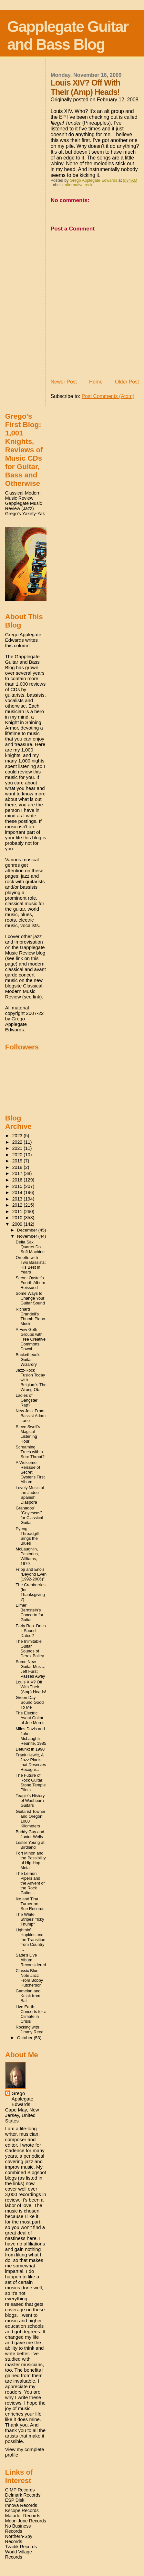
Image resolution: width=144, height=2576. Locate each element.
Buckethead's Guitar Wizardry (28, 1359)
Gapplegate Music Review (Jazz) (23, 506)
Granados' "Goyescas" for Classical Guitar (29, 1515)
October (25, 2037)
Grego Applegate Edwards (22, 2098)
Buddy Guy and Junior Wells (30, 1834)
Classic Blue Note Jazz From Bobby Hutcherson (29, 1978)
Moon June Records (25, 2520)
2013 (18, 1198)
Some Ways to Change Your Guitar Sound (30, 1298)
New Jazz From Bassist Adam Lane (31, 1415)
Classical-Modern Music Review (23, 495)
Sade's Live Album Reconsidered (31, 1960)
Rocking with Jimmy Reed (30, 2029)
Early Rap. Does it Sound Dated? (31, 1630)
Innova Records (21, 2505)
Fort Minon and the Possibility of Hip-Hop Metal (31, 1860)
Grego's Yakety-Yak (25, 513)
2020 (18, 1154)
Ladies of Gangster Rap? (27, 1400)
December (27, 1230)
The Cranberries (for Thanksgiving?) (31, 1592)
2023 (18, 1135)
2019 (18, 1160)
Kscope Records (22, 2510)
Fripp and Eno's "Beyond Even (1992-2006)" (31, 1574)
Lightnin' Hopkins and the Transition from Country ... (31, 1939)
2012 (18, 1205)
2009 (18, 1224)
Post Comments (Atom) (108, 396)
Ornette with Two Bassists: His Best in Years (31, 1264)
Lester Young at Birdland (30, 1845)
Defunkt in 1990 (30, 1749)
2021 (18, 1148)
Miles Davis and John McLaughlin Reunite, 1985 (31, 1736)
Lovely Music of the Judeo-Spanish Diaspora (30, 1495)
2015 (18, 1186)
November (27, 1236)
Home (96, 381)
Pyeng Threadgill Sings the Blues (27, 1536)
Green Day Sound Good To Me (30, 1702)
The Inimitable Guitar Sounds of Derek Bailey (30, 1648)
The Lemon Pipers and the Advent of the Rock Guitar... (30, 1883)
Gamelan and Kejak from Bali (28, 1995)
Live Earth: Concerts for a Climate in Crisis (31, 2014)
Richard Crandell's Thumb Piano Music (30, 1316)
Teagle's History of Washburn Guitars (30, 1800)
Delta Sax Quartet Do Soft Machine (30, 1247)
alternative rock (78, 185)
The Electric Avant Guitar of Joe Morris (30, 1718)
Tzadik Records (21, 2546)
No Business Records (18, 2528)
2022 (18, 1142)
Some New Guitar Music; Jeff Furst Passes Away (30, 1669)
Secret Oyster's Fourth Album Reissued (30, 1282)
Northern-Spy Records (18, 2539)
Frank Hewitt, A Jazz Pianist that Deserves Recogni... (31, 1762)
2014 (18, 1192)
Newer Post (64, 381)
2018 (18, 1167)
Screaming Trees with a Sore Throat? (30, 1452)
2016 (18, 1179)
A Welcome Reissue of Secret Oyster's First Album (30, 1472)
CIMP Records (20, 2489)
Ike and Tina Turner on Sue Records (30, 1903)
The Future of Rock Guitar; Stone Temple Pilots (31, 1782)
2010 (18, 1217)
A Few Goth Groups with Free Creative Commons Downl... (31, 1339)
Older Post (127, 381)
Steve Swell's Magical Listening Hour (28, 1434)
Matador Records (22, 2515)
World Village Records (18, 2554)
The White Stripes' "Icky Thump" (30, 1919)
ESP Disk (15, 2500)
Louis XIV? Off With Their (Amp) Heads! (31, 1687)
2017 (18, 1173)
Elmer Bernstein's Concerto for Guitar (29, 1612)
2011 (18, 1211)
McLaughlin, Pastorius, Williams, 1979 (27, 1556)
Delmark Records (23, 2495)
